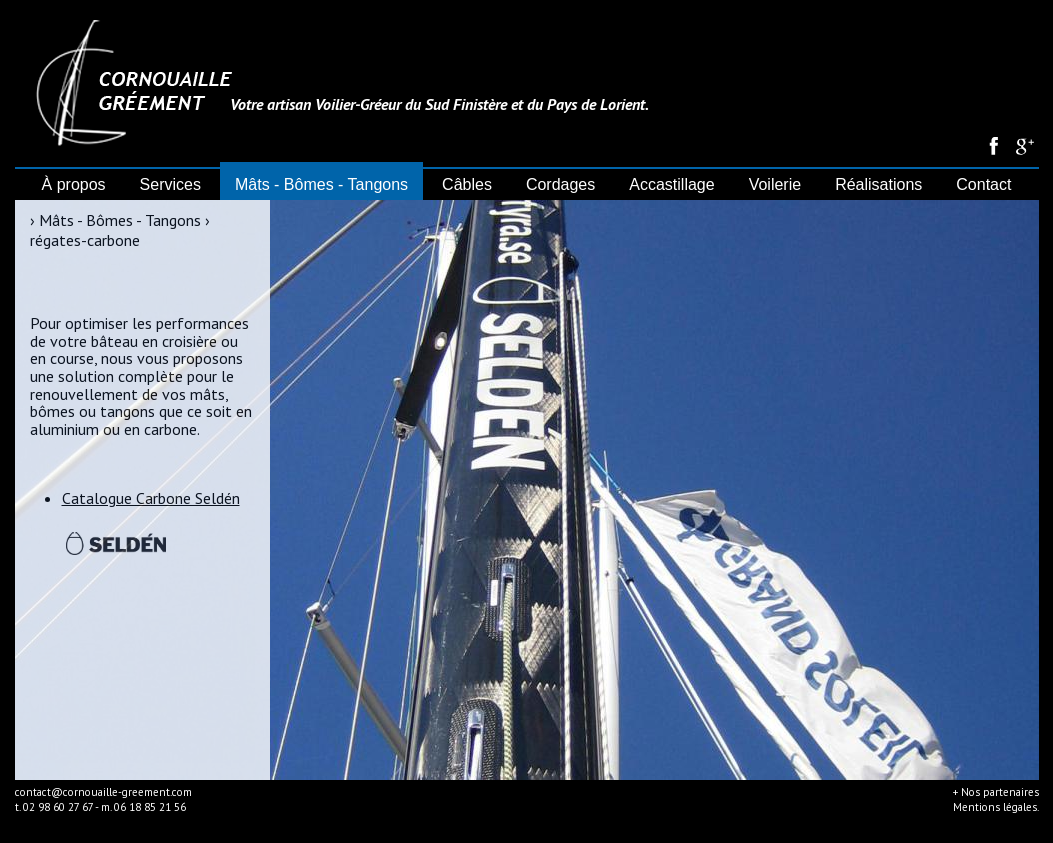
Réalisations (878, 184)
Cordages (560, 184)
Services (170, 184)
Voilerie (775, 184)
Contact (983, 184)
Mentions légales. (996, 807)
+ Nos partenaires (996, 792)
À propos (74, 184)
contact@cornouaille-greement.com (103, 792)
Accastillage (671, 184)
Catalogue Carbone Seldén (151, 498)
